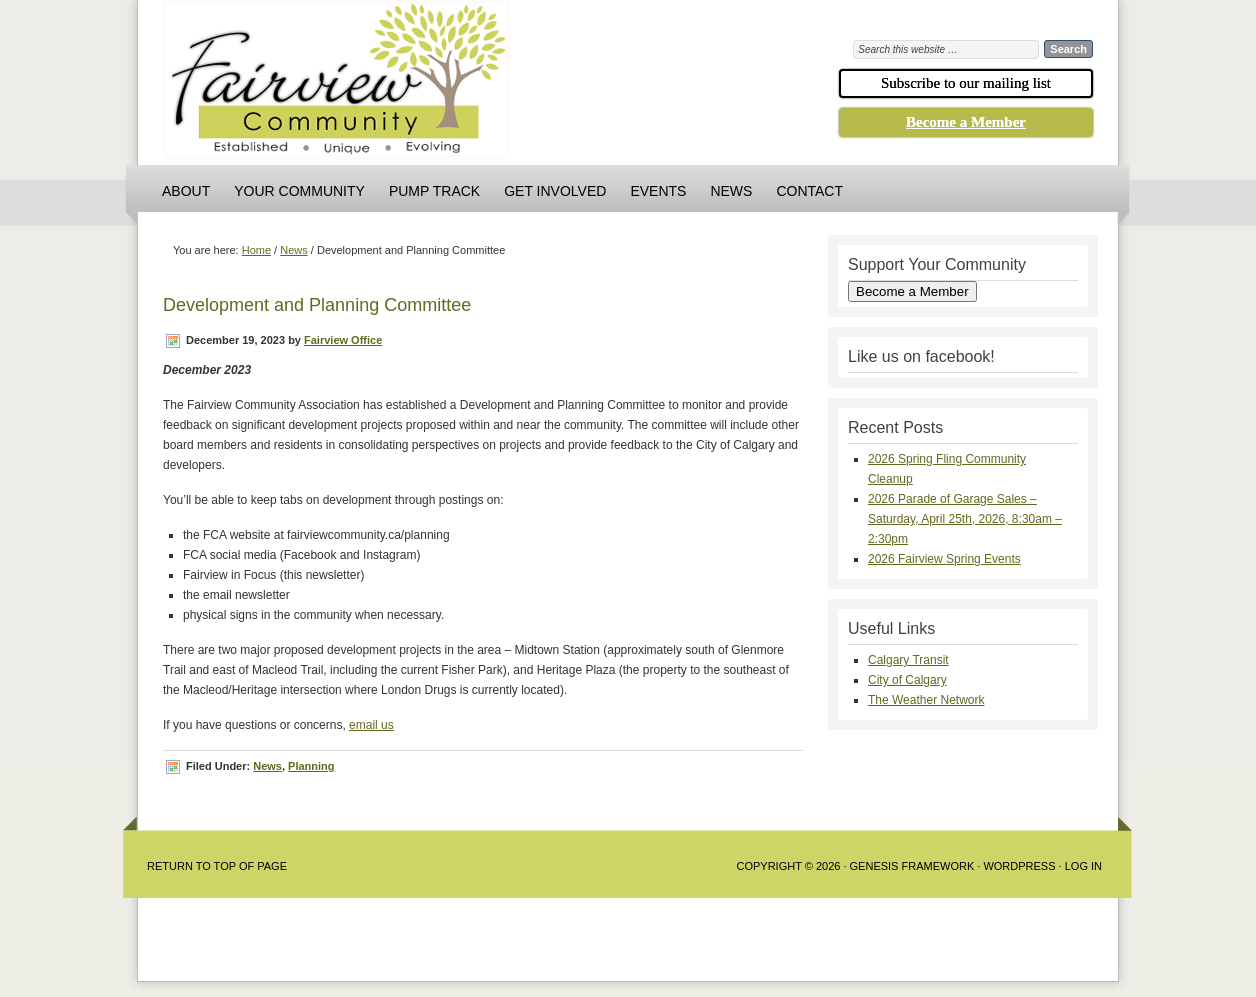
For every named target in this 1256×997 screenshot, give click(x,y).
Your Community (299, 191)
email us (371, 725)
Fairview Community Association (448, 85)
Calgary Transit (908, 660)
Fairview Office (343, 340)
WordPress (1019, 866)
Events (658, 191)
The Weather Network (926, 700)
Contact (809, 191)
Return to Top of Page (217, 866)
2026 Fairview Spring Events (944, 559)
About (186, 191)
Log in (1083, 866)
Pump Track (434, 191)
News (731, 191)
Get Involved (555, 191)
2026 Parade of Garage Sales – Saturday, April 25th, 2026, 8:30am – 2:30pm (965, 519)
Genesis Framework (912, 866)
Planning (311, 766)
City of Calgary (907, 680)
